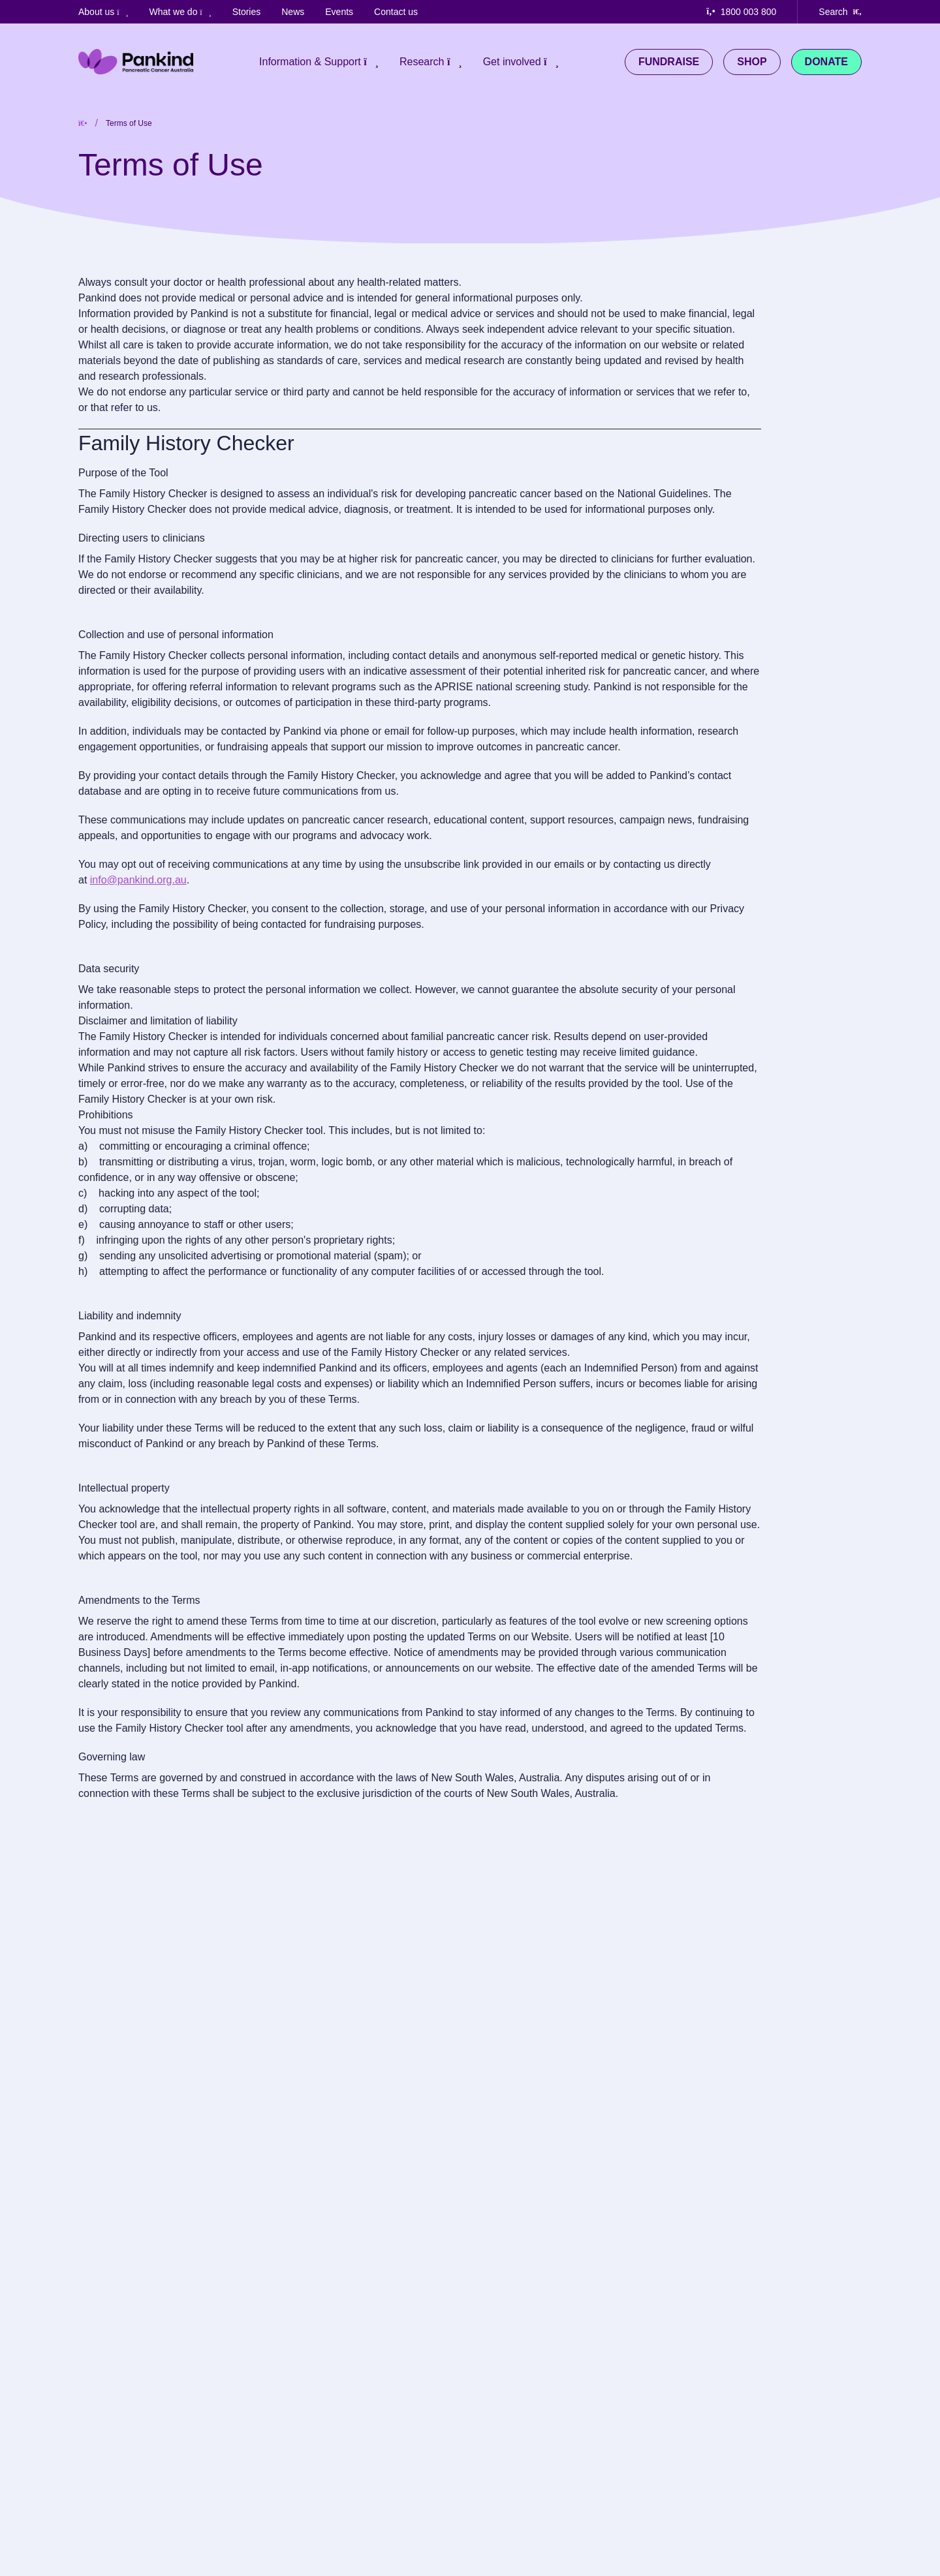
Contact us (396, 12)
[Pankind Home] (135, 61)
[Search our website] (840, 11)
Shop (751, 61)
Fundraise (668, 61)
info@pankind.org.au (138, 879)
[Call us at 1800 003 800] (752, 11)
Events (339, 12)
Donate (826, 61)
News (292, 12)
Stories (246, 12)
